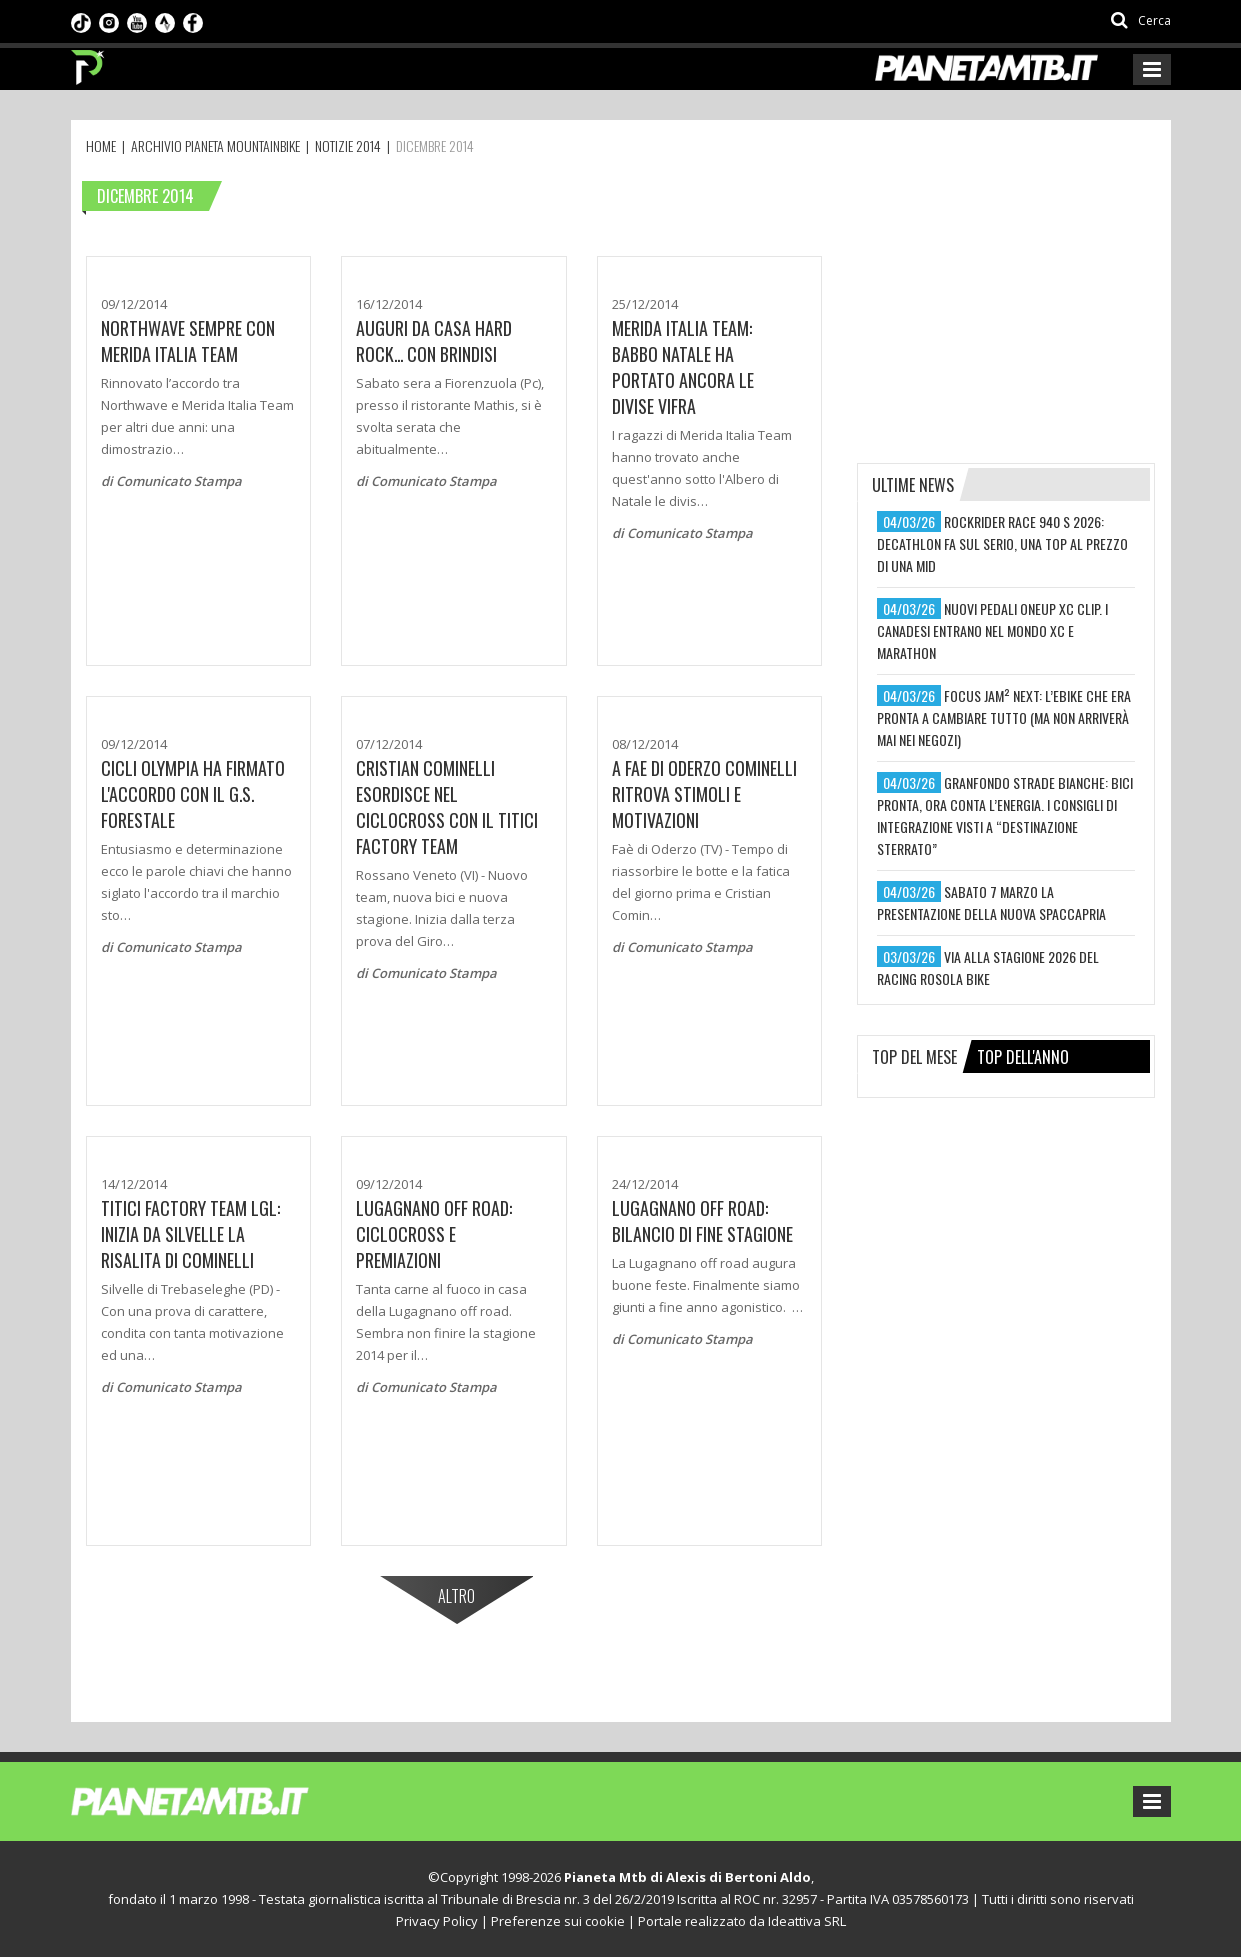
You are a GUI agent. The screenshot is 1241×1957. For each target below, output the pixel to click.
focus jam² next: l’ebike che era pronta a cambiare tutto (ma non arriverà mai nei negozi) (1004, 717)
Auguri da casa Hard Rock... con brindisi (434, 341)
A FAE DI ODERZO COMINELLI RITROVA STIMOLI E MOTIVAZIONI (704, 794)
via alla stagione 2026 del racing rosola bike (988, 967)
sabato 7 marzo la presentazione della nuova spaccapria (991, 902)
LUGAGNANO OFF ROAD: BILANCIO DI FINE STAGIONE (702, 1221)
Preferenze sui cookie (558, 1921)
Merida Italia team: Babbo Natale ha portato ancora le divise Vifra (683, 367)
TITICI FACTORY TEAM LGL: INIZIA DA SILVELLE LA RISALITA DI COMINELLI (190, 1234)
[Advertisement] (1007, 302)
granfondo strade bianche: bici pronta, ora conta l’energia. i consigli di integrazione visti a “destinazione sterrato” (1005, 815)
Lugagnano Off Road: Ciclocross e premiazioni (434, 1234)
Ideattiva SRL (807, 1921)
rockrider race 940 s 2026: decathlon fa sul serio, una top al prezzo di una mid (1002, 543)
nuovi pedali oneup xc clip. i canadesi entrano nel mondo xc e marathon (992, 630)
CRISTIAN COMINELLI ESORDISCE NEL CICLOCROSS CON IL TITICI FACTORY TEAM (447, 807)
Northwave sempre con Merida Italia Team (188, 341)
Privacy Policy (437, 1921)
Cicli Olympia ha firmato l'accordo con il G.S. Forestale (193, 794)
